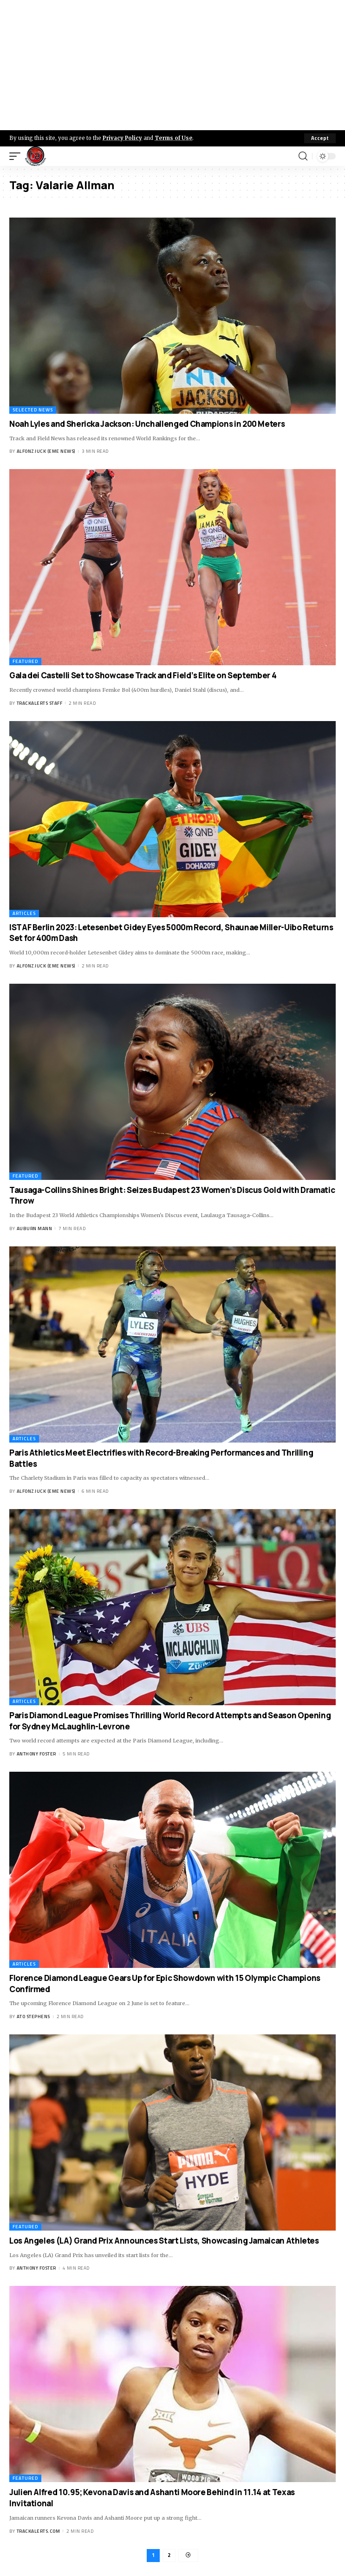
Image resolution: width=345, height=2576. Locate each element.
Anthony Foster (36, 1753)
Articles (24, 913)
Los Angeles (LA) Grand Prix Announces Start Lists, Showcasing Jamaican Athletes (164, 2240)
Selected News (33, 409)
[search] (303, 156)
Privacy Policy (122, 138)
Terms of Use (173, 138)
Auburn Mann (34, 1228)
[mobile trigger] (17, 156)
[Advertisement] (172, 65)
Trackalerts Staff (40, 703)
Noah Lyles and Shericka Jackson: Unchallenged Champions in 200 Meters (147, 423)
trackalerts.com (38, 2531)
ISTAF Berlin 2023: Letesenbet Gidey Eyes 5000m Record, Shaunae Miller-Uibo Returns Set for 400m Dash (171, 933)
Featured (25, 661)
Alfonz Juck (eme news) (46, 451)
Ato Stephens (33, 2016)
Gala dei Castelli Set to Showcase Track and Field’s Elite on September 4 (142, 675)
